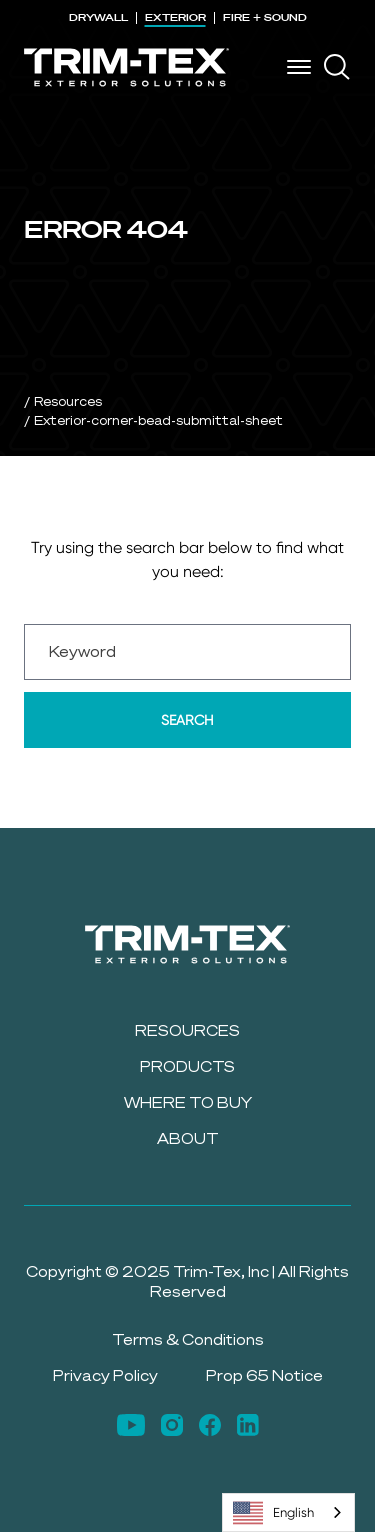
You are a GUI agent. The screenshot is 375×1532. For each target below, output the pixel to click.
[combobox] (288, 1512)
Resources (68, 401)
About (188, 1138)
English (273, 1513)
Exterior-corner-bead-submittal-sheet (158, 420)
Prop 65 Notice (264, 1375)
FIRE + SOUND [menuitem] (265, 17)
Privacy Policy (105, 1375)
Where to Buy (188, 1102)
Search (187, 720)
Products (187, 1066)
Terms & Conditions (188, 1339)
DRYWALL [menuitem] (98, 17)
